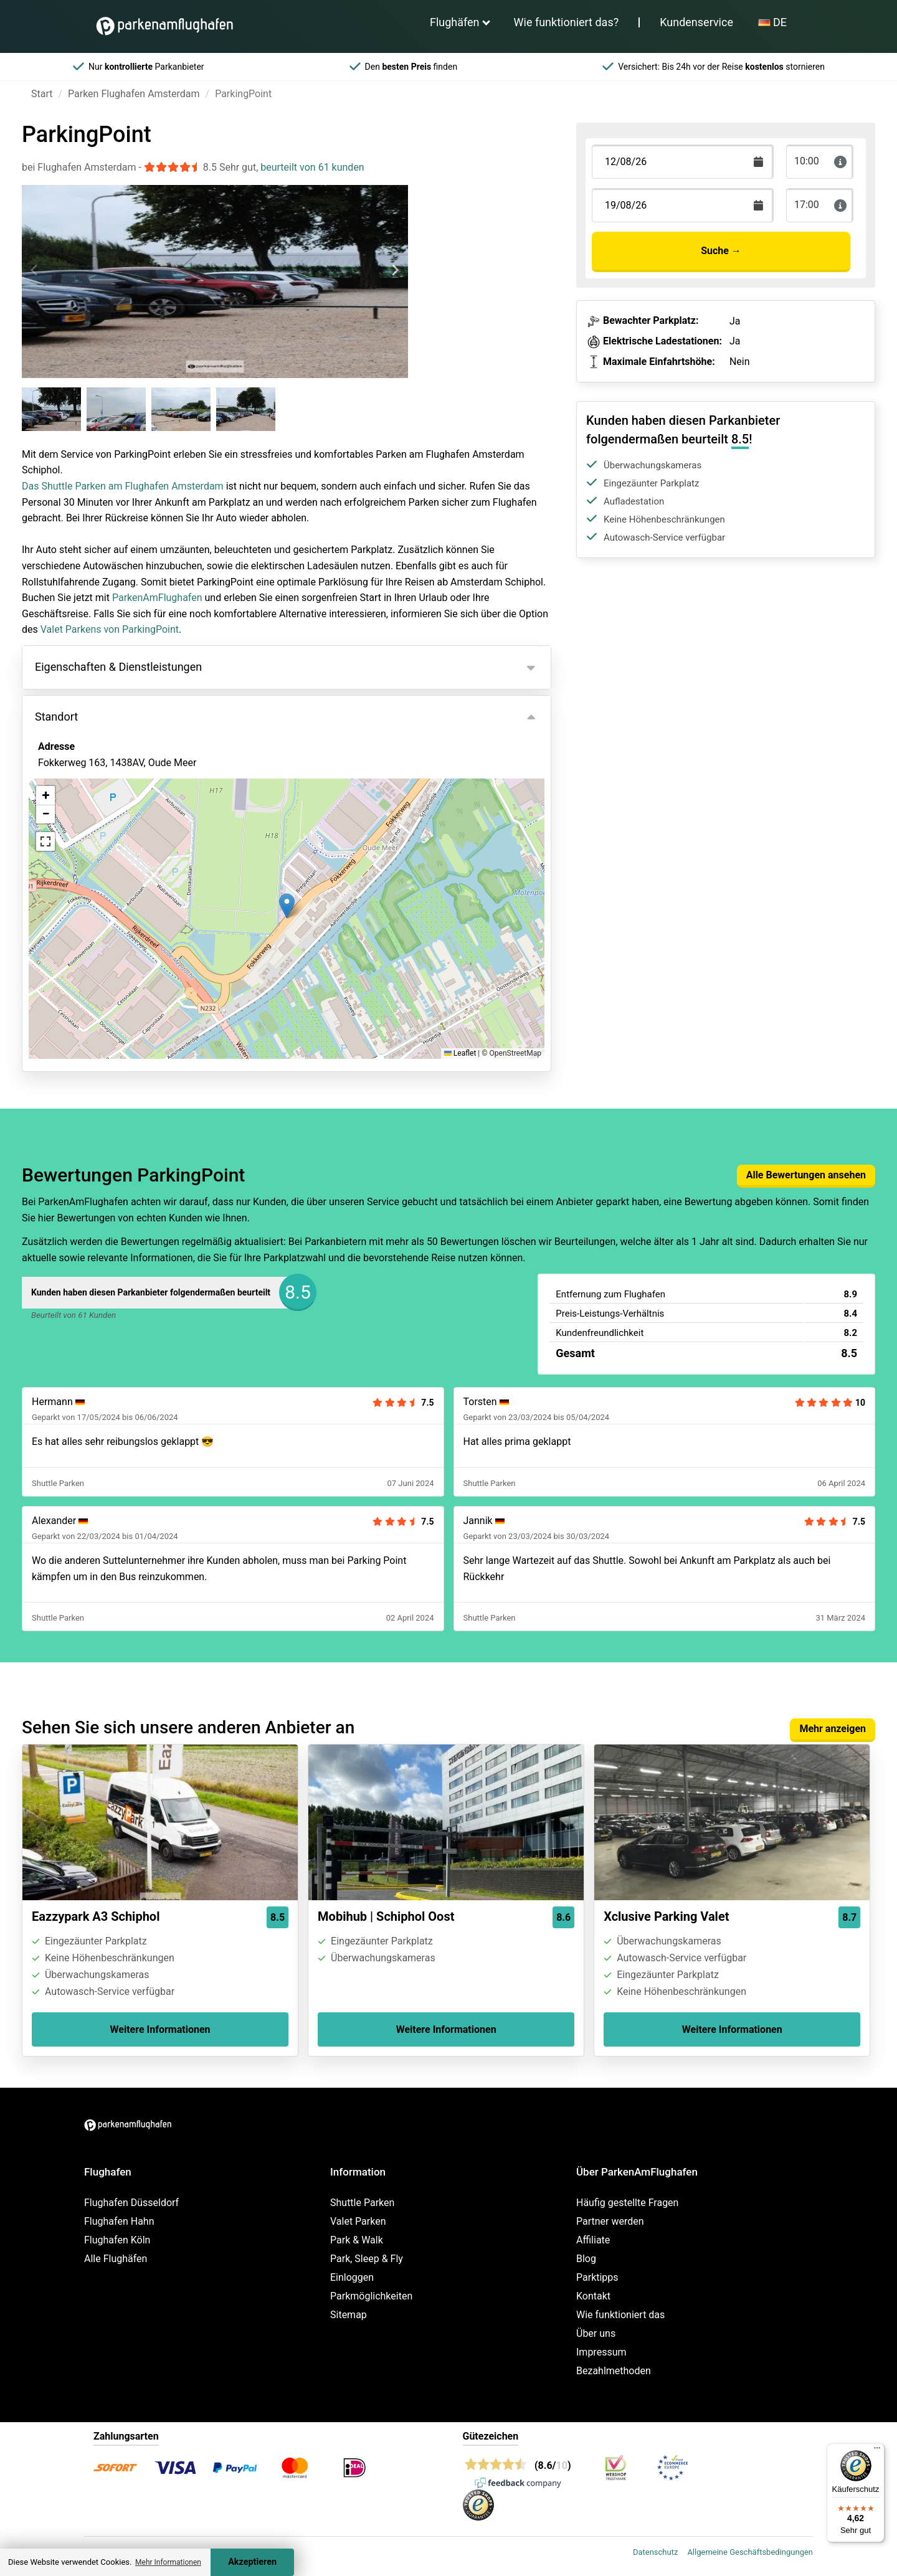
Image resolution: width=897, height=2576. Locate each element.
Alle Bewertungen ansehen (806, 1175)
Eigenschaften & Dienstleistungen (118, 666)
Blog (586, 2259)
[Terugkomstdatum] (683, 161)
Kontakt (593, 2296)
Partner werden (610, 2221)
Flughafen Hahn (119, 2221)
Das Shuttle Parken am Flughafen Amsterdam (123, 486)
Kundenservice (696, 22)
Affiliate (593, 2240)
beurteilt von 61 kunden (312, 167)
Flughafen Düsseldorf (131, 2203)
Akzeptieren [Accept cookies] (252, 2562)
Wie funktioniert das (620, 2315)
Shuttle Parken (362, 2203)
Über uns (595, 2333)
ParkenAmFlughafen (157, 598)
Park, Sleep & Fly (366, 2259)
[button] (287, 906)
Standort (56, 716)
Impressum (601, 2352)
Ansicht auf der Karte (97, 830)
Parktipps (597, 2277)
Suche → (721, 251)
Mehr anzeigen (832, 1729)
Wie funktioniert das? (566, 22)
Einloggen (352, 2277)
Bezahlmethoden (613, 2371)
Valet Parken (358, 2221)
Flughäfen (455, 22)
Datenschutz (655, 2552)
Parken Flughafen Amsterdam (134, 94)
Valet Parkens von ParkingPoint (109, 629)
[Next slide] (395, 270)
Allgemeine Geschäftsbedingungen (750, 2552)
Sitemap (348, 2315)
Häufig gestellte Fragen (627, 2203)
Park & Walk (356, 2240)
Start (41, 94)
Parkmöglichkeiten (371, 2296)
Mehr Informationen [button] (168, 2562)
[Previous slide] (35, 270)
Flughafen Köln (117, 2240)
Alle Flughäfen (115, 2259)
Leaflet (460, 1053)
